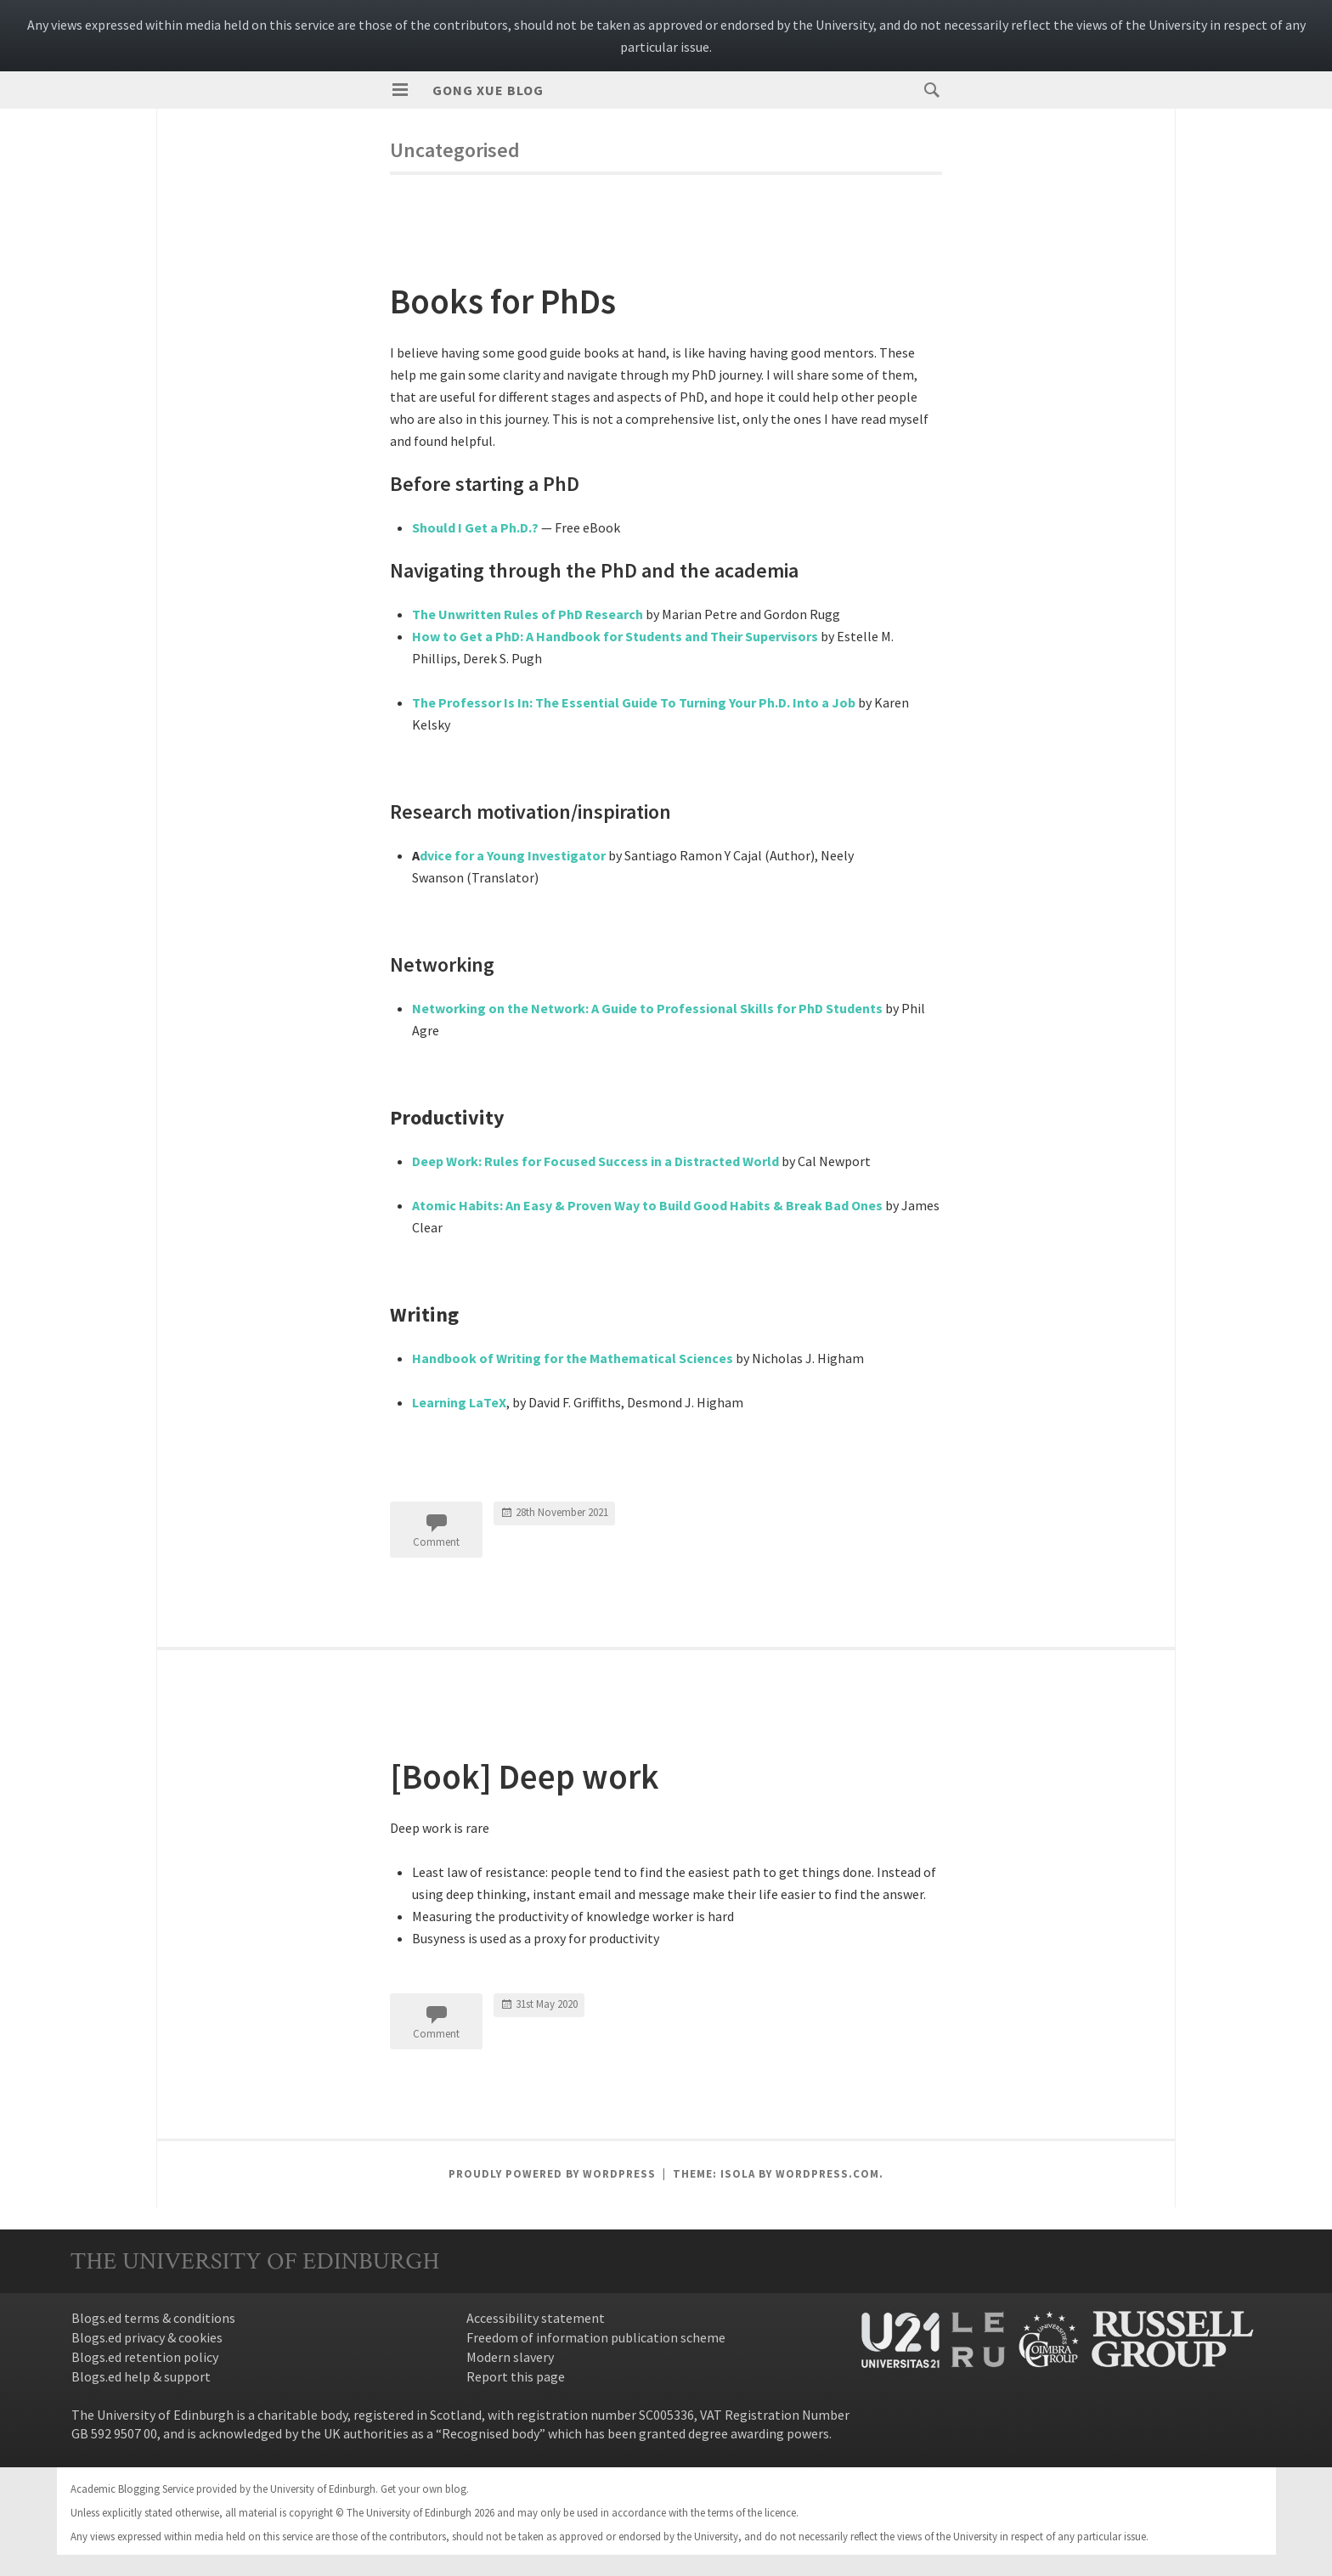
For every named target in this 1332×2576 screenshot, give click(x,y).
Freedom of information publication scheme (595, 2337)
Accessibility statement (535, 2317)
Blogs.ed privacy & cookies (147, 2337)
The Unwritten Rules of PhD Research (527, 614)
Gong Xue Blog (488, 90)
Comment (436, 1542)
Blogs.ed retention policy (144, 2356)
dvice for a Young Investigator (513, 855)
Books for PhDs (522, 298)
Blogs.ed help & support (141, 2376)
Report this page (515, 2376)
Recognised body (490, 2433)
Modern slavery (510, 2356)
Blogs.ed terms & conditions (153, 2317)
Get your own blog (423, 2488)
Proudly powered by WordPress (552, 2174)
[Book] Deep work (547, 1774)
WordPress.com (827, 2174)
